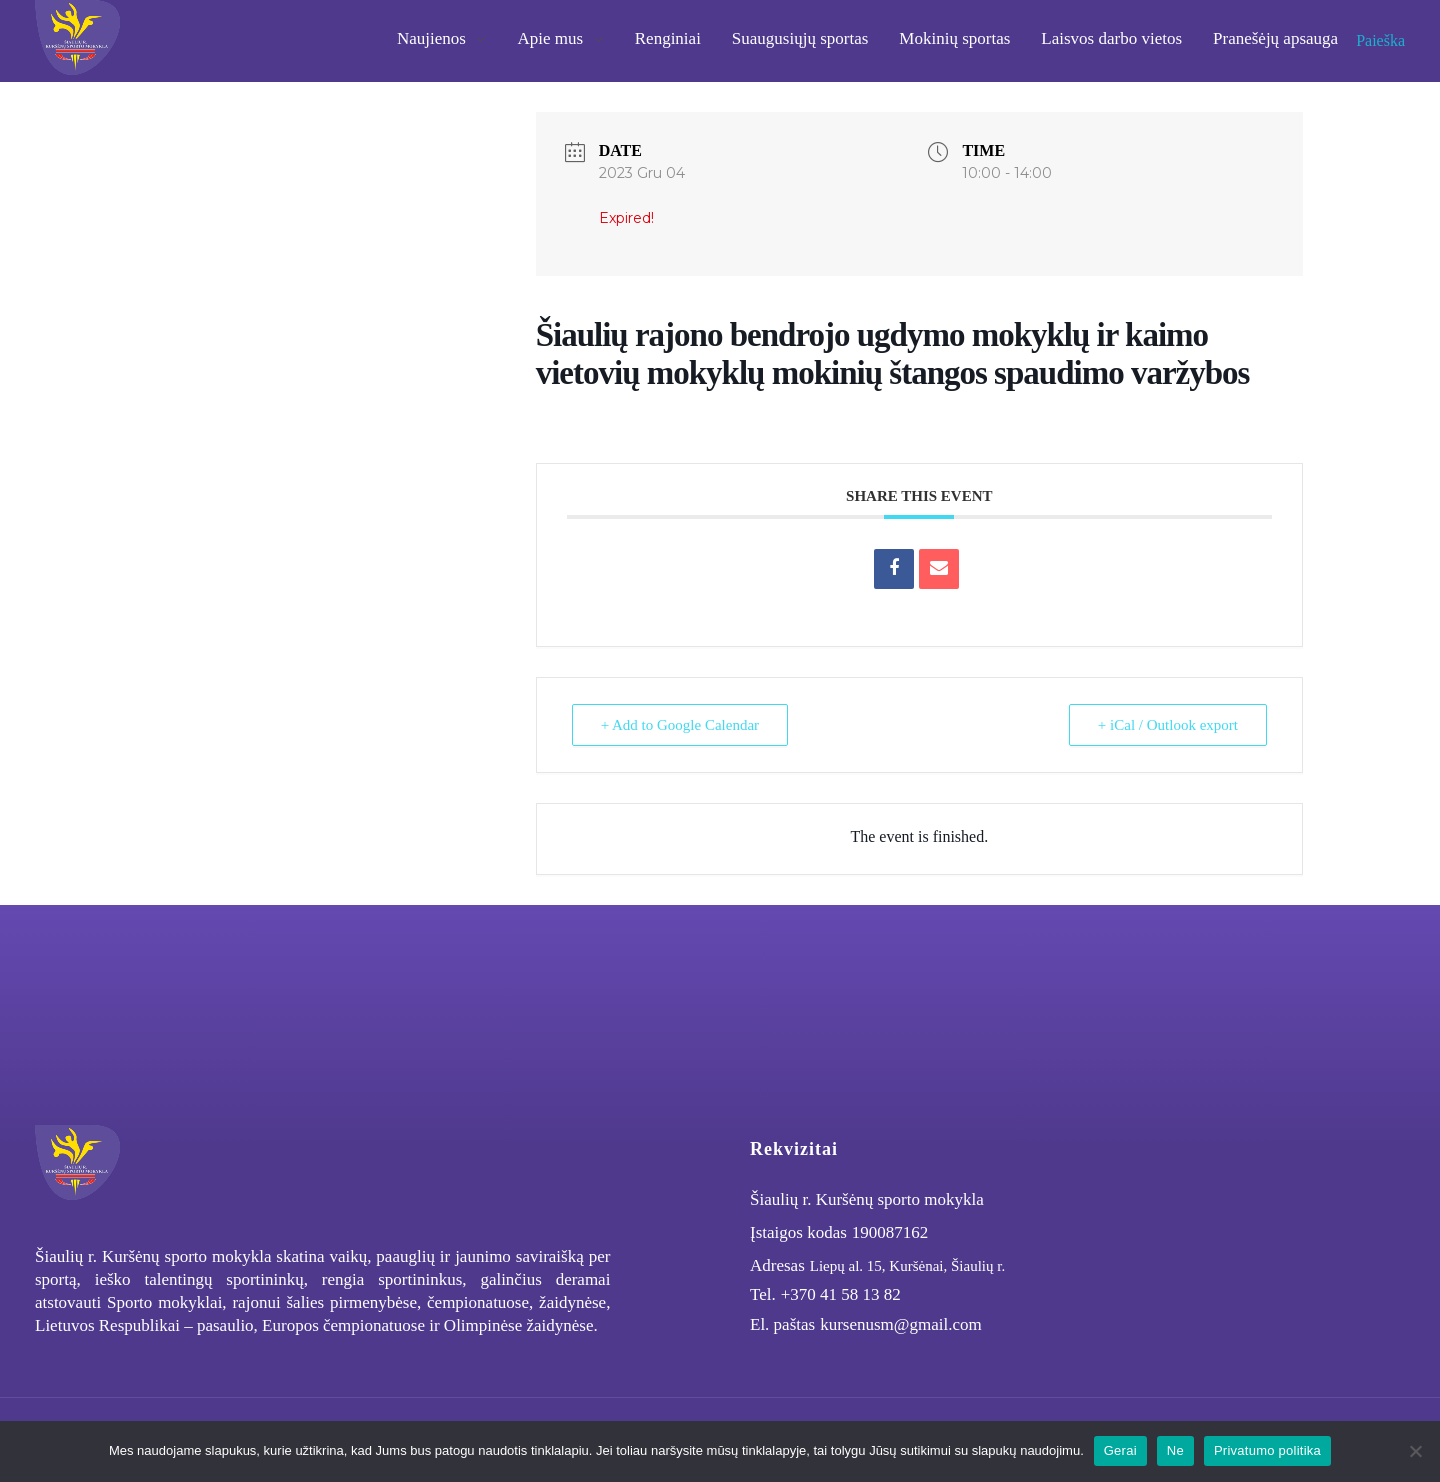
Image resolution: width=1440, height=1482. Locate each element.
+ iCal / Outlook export (1168, 725)
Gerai (1120, 1450)
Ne (1175, 1450)
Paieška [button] (1380, 40)
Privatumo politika (1267, 1450)
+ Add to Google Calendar (680, 725)
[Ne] (1415, 1451)
